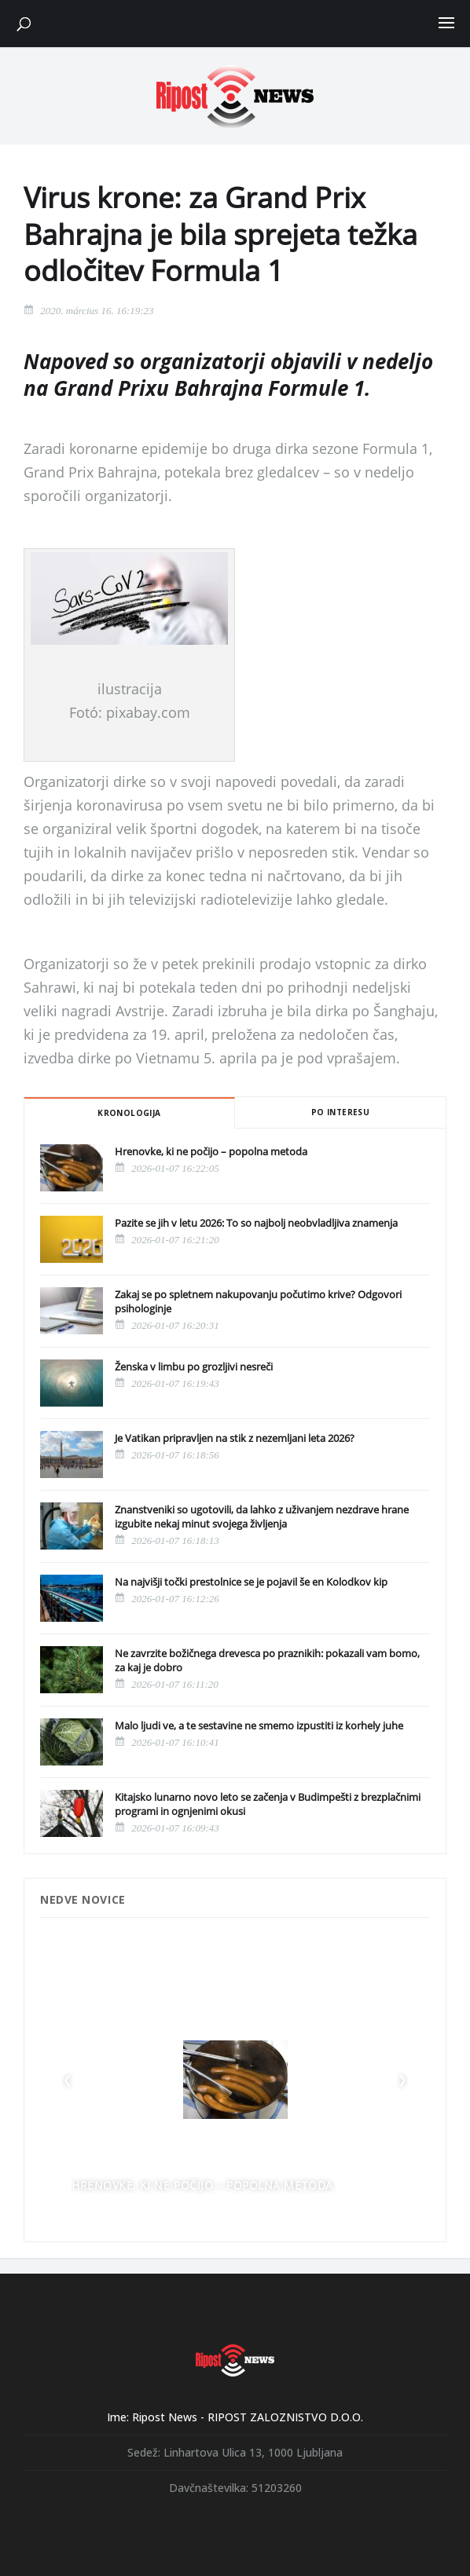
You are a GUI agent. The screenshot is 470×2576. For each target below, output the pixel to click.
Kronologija (128, 1112)
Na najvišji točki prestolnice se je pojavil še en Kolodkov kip (251, 1582)
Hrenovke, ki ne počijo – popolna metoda (211, 1151)
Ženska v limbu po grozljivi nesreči (194, 1366)
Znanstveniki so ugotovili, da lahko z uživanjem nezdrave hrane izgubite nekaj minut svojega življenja (262, 1516)
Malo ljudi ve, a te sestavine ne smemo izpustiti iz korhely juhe (259, 1725)
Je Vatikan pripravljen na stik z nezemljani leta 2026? (234, 1438)
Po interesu (340, 1112)
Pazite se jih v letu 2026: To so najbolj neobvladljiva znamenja (256, 1223)
